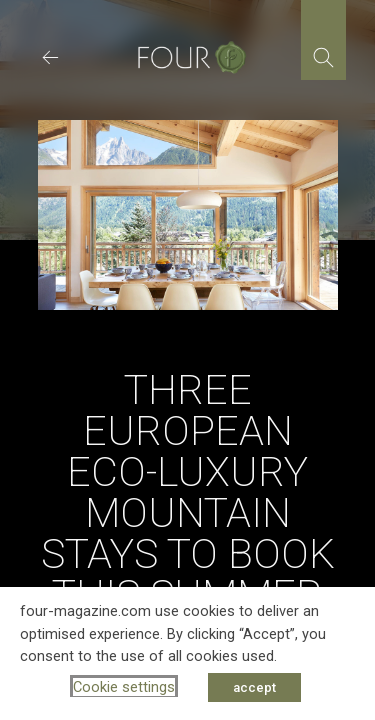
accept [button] (254, 687)
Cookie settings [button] (124, 687)
